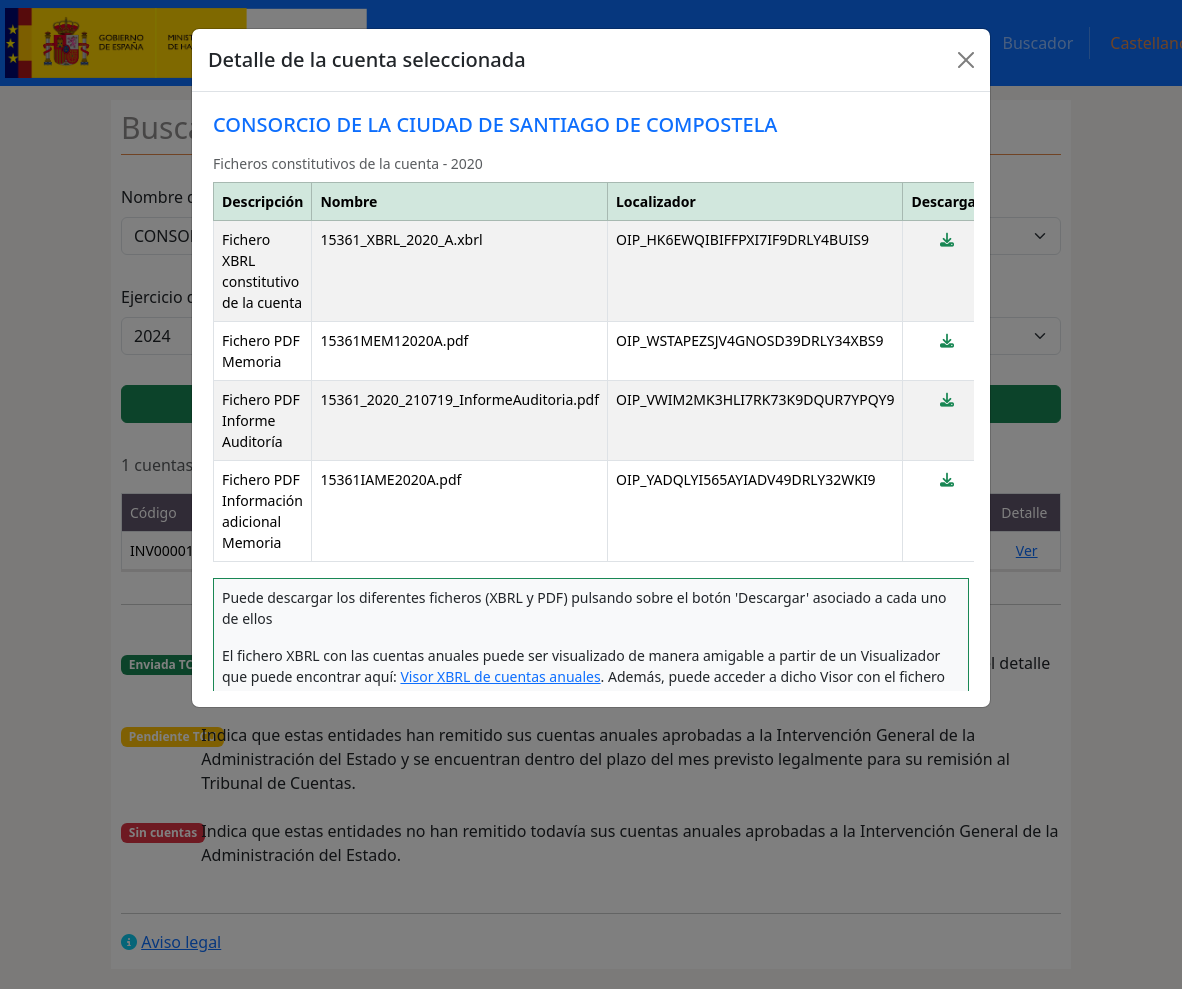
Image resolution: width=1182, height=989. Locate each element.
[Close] (966, 60)
